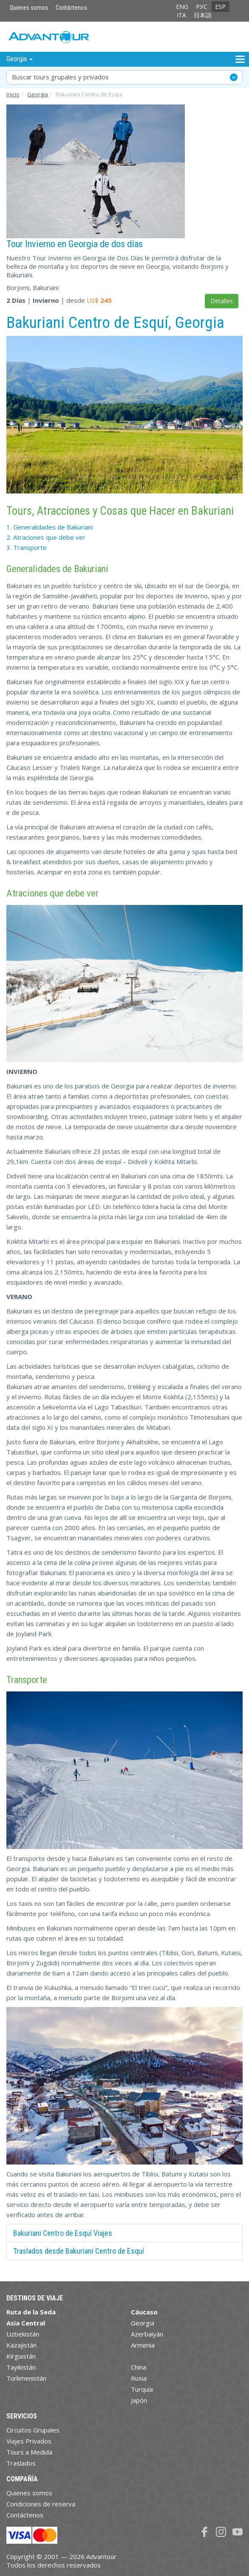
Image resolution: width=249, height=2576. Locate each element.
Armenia (143, 2345)
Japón (139, 2400)
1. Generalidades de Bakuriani (49, 527)
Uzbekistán (22, 2334)
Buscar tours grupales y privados (60, 77)
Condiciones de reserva (40, 2504)
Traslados (21, 2463)
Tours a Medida (29, 2452)
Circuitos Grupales (32, 2430)
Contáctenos (71, 7)
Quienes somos (29, 7)
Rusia (139, 2378)
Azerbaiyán (147, 2334)
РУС (201, 7)
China (138, 2367)
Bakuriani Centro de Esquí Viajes (62, 2233)
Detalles (221, 301)
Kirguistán (21, 2356)
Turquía (142, 2389)
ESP (220, 7)
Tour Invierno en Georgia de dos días (74, 243)
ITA (181, 15)
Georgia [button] (19, 59)
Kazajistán (21, 2345)
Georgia (37, 94)
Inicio (13, 94)
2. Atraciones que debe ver (45, 537)
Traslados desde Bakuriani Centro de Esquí (78, 2250)
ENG (182, 7)
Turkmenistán (26, 2378)
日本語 (203, 15)
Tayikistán (21, 2367)
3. (26, 547)
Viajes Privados (28, 2441)
